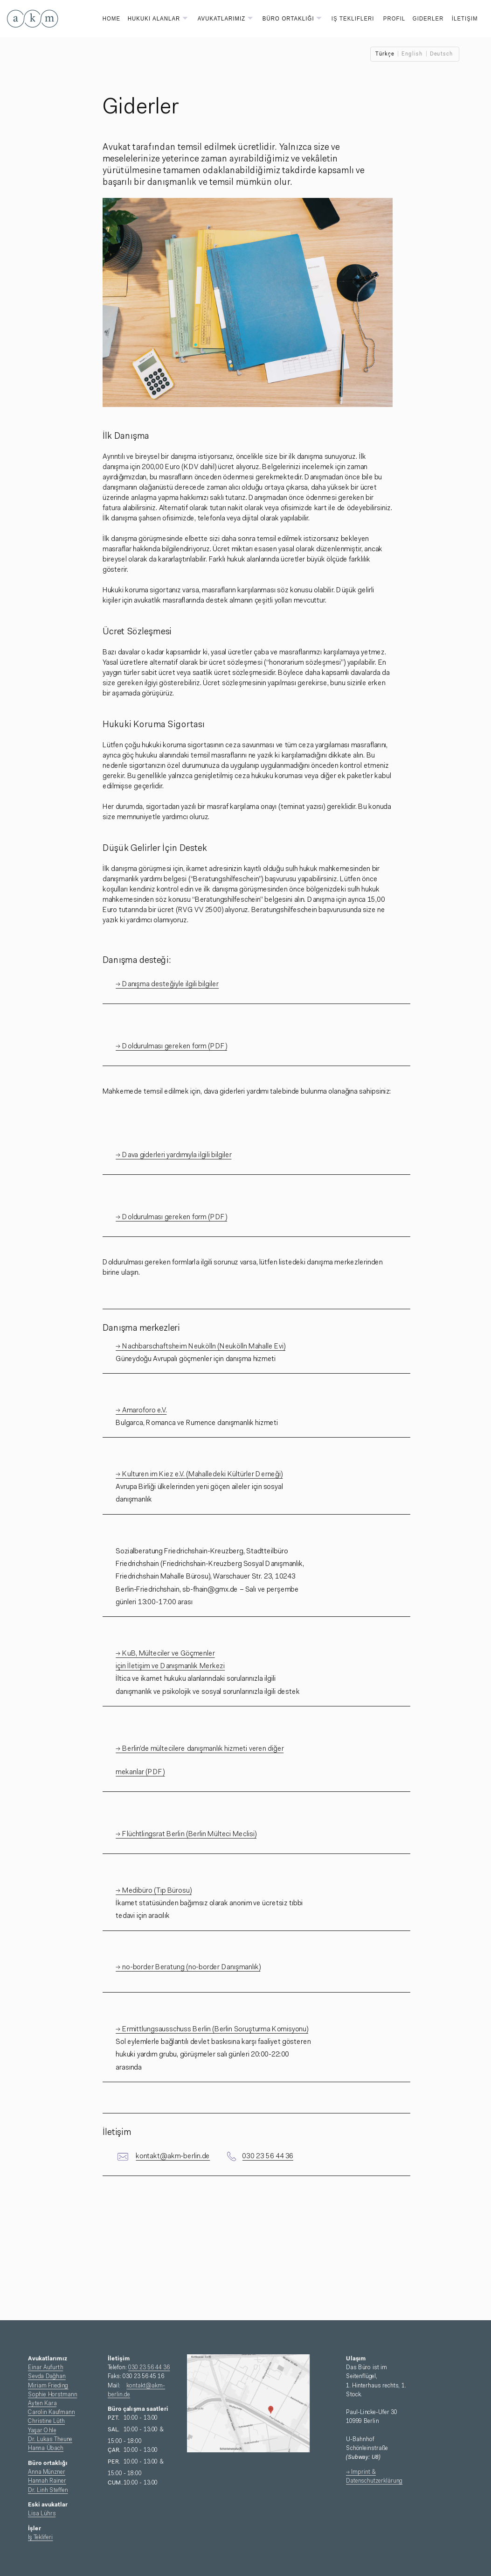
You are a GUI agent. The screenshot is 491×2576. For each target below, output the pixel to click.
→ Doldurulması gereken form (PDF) (171, 1046)
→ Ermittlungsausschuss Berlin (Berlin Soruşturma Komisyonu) (212, 2029)
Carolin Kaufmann (51, 2412)
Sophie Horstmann (52, 2394)
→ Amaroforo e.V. (141, 1410)
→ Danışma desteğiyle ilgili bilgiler (167, 984)
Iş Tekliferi (40, 2538)
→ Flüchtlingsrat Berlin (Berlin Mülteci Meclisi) (186, 1834)
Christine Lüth (46, 2421)
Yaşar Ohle (42, 2430)
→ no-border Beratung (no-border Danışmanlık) (188, 1967)
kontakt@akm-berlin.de (173, 2156)
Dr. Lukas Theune (50, 2439)
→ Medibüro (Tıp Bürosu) (153, 1891)
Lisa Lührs (42, 2514)
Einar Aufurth (45, 2368)
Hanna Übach (45, 2448)
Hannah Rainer (47, 2481)
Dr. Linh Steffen (48, 2490)
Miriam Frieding (48, 2385)
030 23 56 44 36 (267, 2156)
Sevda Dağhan (47, 2376)
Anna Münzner (46, 2472)
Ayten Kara (42, 2404)
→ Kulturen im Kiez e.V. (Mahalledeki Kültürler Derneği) (199, 1474)
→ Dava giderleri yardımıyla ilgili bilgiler (174, 1155)
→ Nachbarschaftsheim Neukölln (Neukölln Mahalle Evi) (200, 1346)
